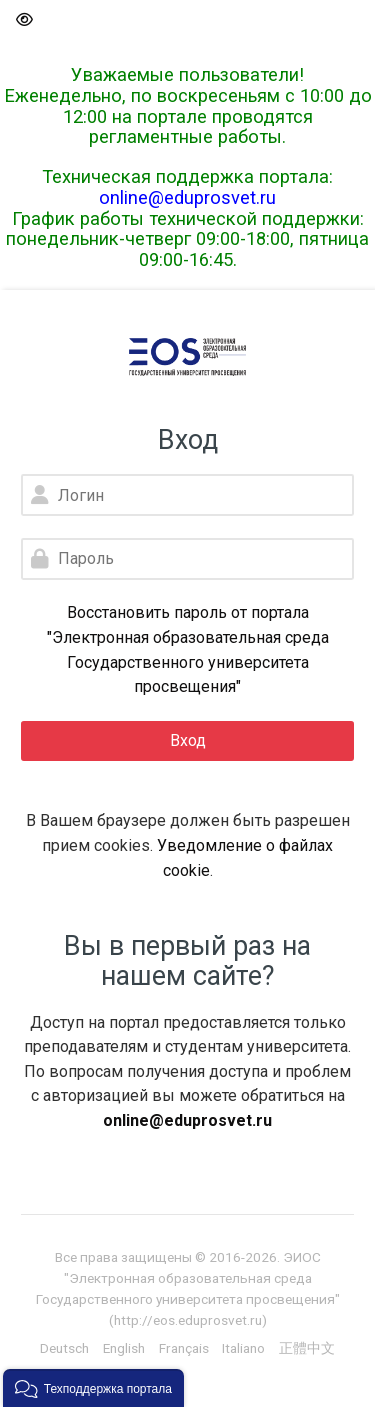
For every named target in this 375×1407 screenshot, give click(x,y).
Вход (188, 740)
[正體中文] (307, 1348)
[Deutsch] (64, 1348)
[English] (124, 1348)
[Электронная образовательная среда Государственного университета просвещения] (187, 357)
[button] (23, 20)
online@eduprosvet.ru (187, 197)
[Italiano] (243, 1348)
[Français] (184, 1348)
